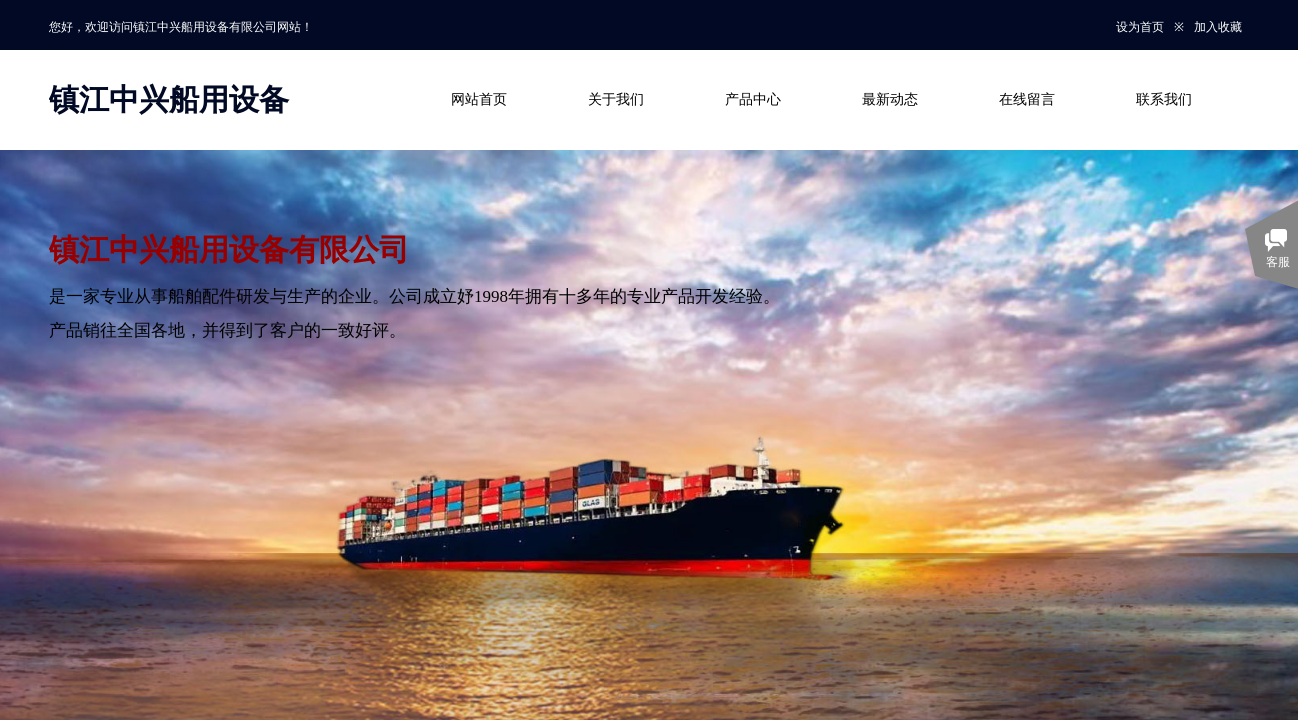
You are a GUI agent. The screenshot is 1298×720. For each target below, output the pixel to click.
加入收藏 (1218, 27)
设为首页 (1140, 27)
